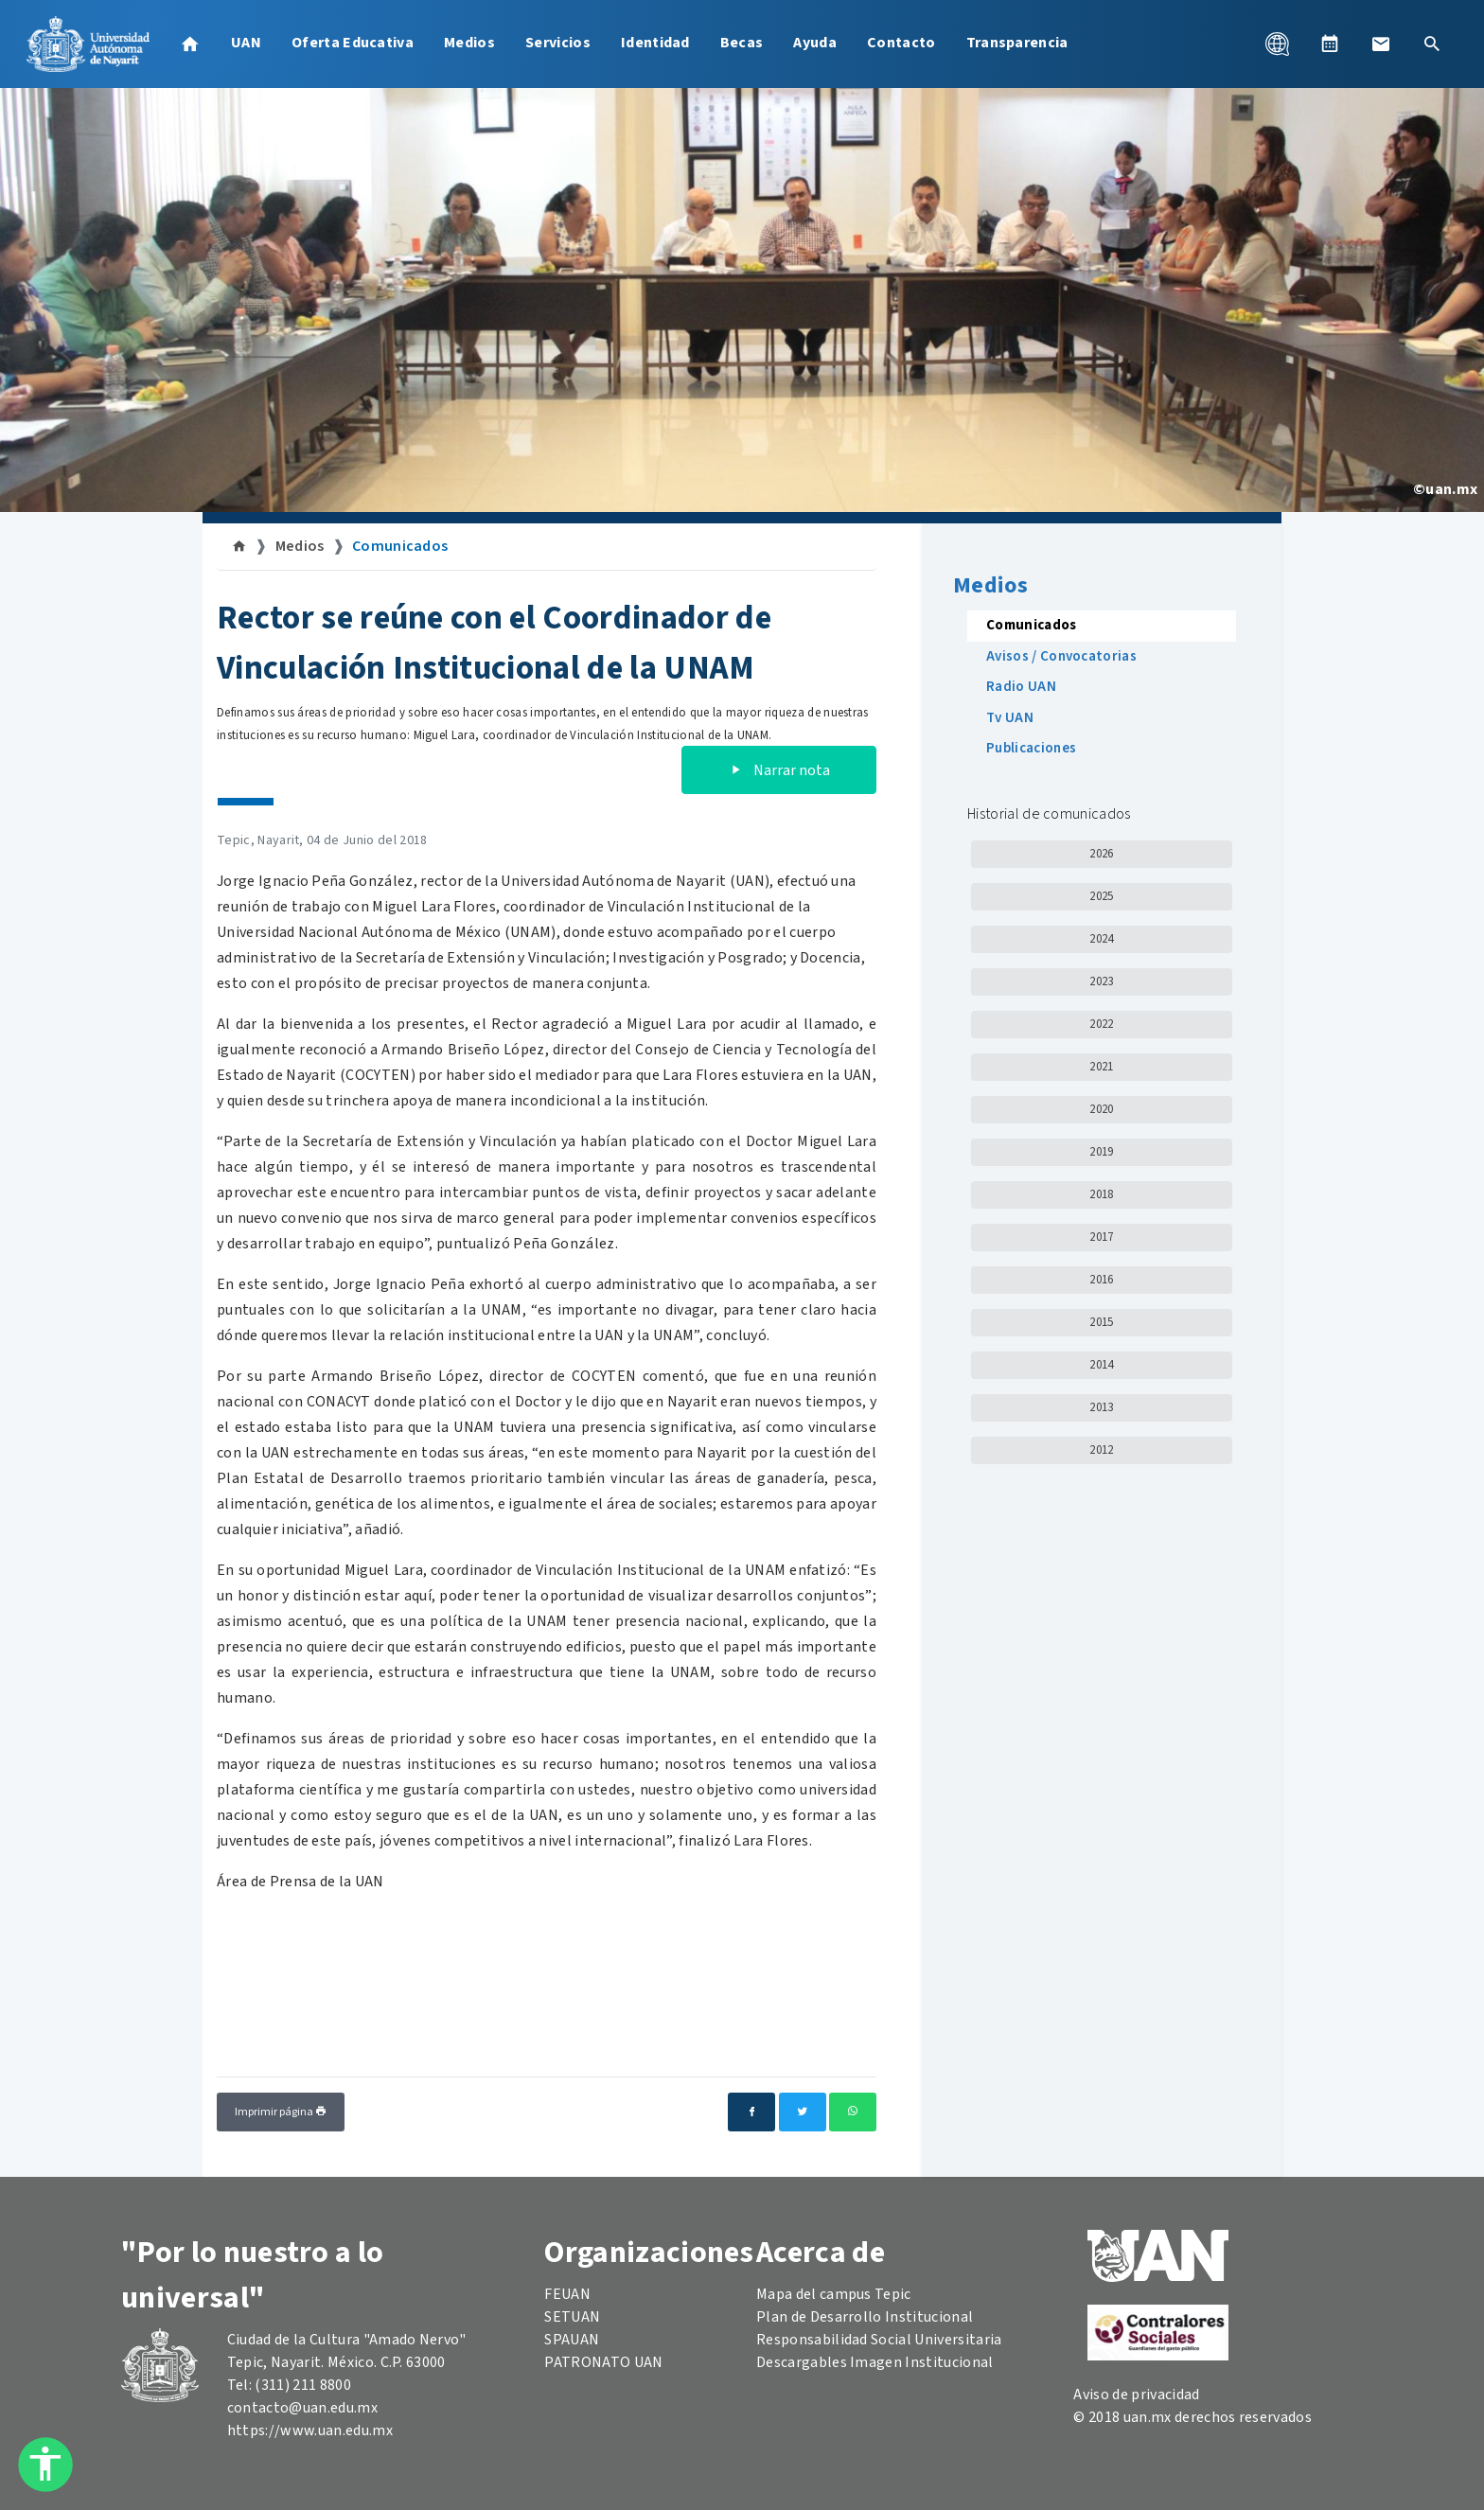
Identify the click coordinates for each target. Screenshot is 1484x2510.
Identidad (655, 42)
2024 (1101, 938)
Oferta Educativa (353, 42)
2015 (1101, 1322)
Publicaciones (1031, 748)
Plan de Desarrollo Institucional (864, 2317)
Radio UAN (1021, 687)
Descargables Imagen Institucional (875, 2362)
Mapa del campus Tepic (833, 2294)
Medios (469, 42)
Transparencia (1017, 42)
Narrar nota (779, 770)
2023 (1101, 981)
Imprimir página (281, 2112)
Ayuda (815, 42)
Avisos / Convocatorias (1061, 656)
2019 (1101, 1151)
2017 (1101, 1237)
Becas (742, 42)
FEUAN (567, 2294)
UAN (246, 42)
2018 (1101, 1194)
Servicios (558, 42)
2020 (1101, 1109)
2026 (1101, 853)
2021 (1101, 1066)
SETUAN (572, 2317)
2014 (1101, 1364)
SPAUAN (571, 2339)
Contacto (901, 42)
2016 (1101, 1279)
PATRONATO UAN (603, 2362)
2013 (1101, 1407)
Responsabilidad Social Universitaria (879, 2339)
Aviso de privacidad (1136, 2394)
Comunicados (400, 546)
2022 (1101, 1024)
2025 (1101, 896)
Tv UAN (1010, 718)
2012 (1101, 1449)
